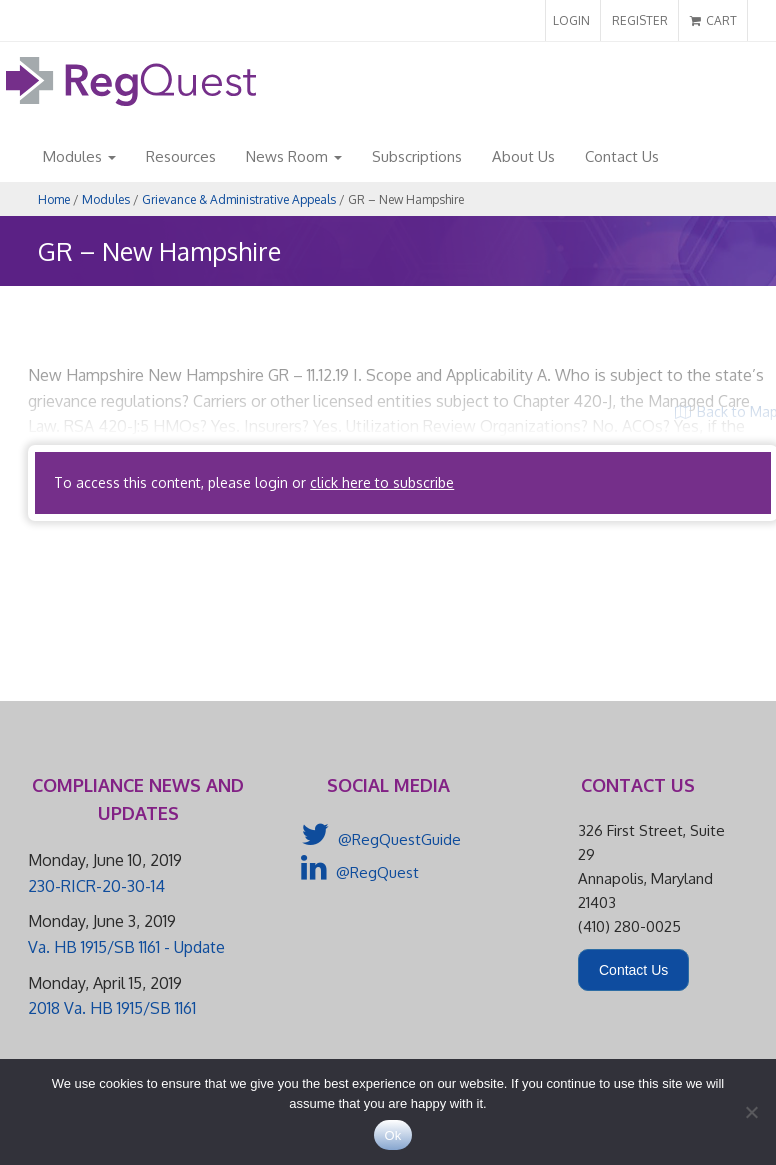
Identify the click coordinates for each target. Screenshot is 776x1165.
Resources (181, 156)
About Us (523, 156)
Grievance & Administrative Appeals (239, 199)
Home (54, 199)
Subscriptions (417, 156)
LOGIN (571, 20)
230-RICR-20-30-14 (96, 886)
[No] (751, 1112)
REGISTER (640, 20)
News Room (294, 156)
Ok (392, 1135)
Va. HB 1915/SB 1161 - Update (126, 947)
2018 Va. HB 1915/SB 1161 (112, 1008)
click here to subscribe (382, 482)
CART (713, 20)
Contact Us (622, 156)
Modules (79, 156)
